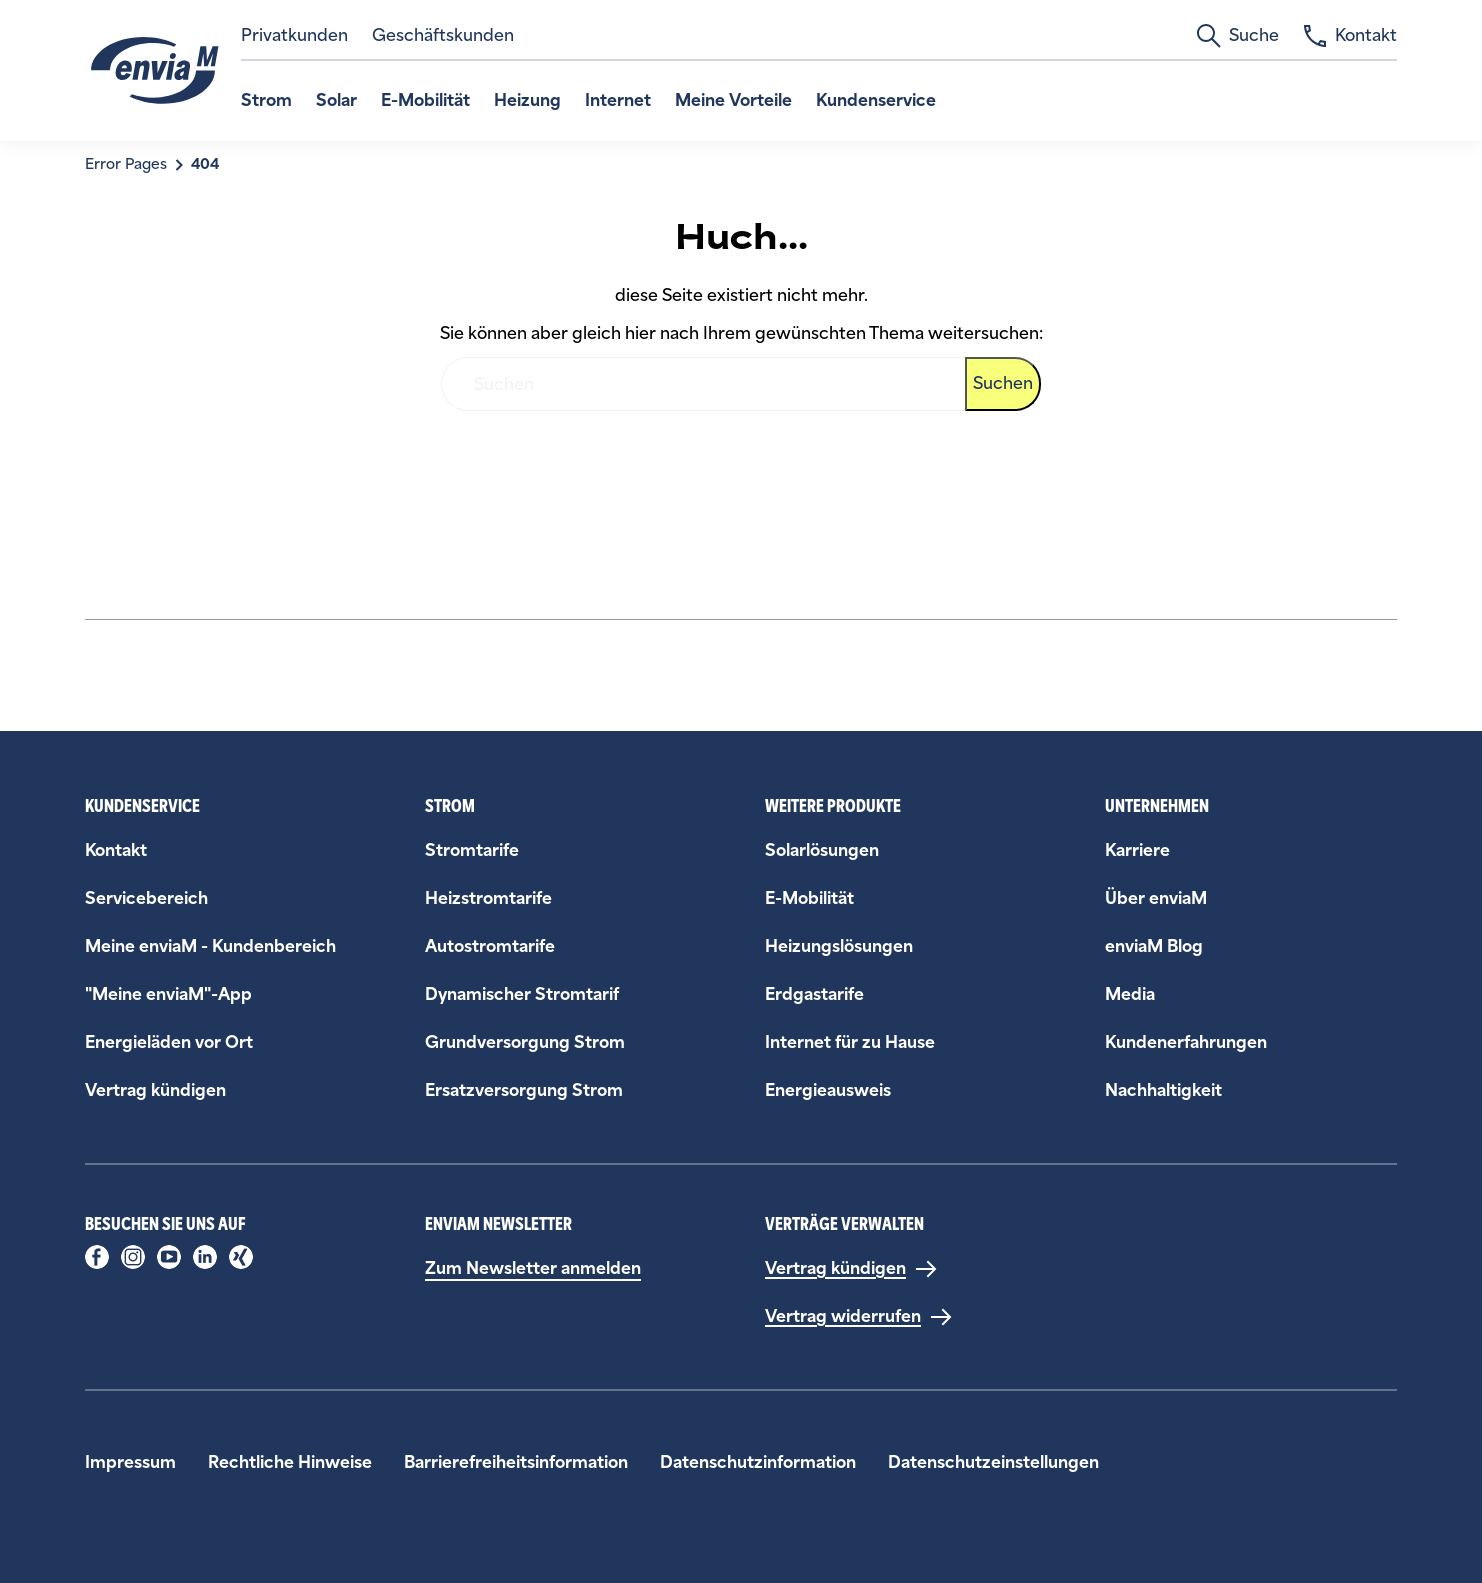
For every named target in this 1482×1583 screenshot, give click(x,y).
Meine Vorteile (733, 100)
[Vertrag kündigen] (851, 1269)
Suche (1238, 36)
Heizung (527, 100)
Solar (336, 100)
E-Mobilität (425, 100)
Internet (618, 100)
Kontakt (1350, 36)
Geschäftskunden (443, 35)
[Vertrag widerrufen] (859, 1317)
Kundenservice (876, 100)
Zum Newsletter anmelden (533, 1268)
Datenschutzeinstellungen (993, 1462)
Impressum (130, 1462)
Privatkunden (294, 35)
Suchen (1003, 383)
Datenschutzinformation (758, 1462)
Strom (266, 100)
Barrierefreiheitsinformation (516, 1462)
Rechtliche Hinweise (290, 1462)
